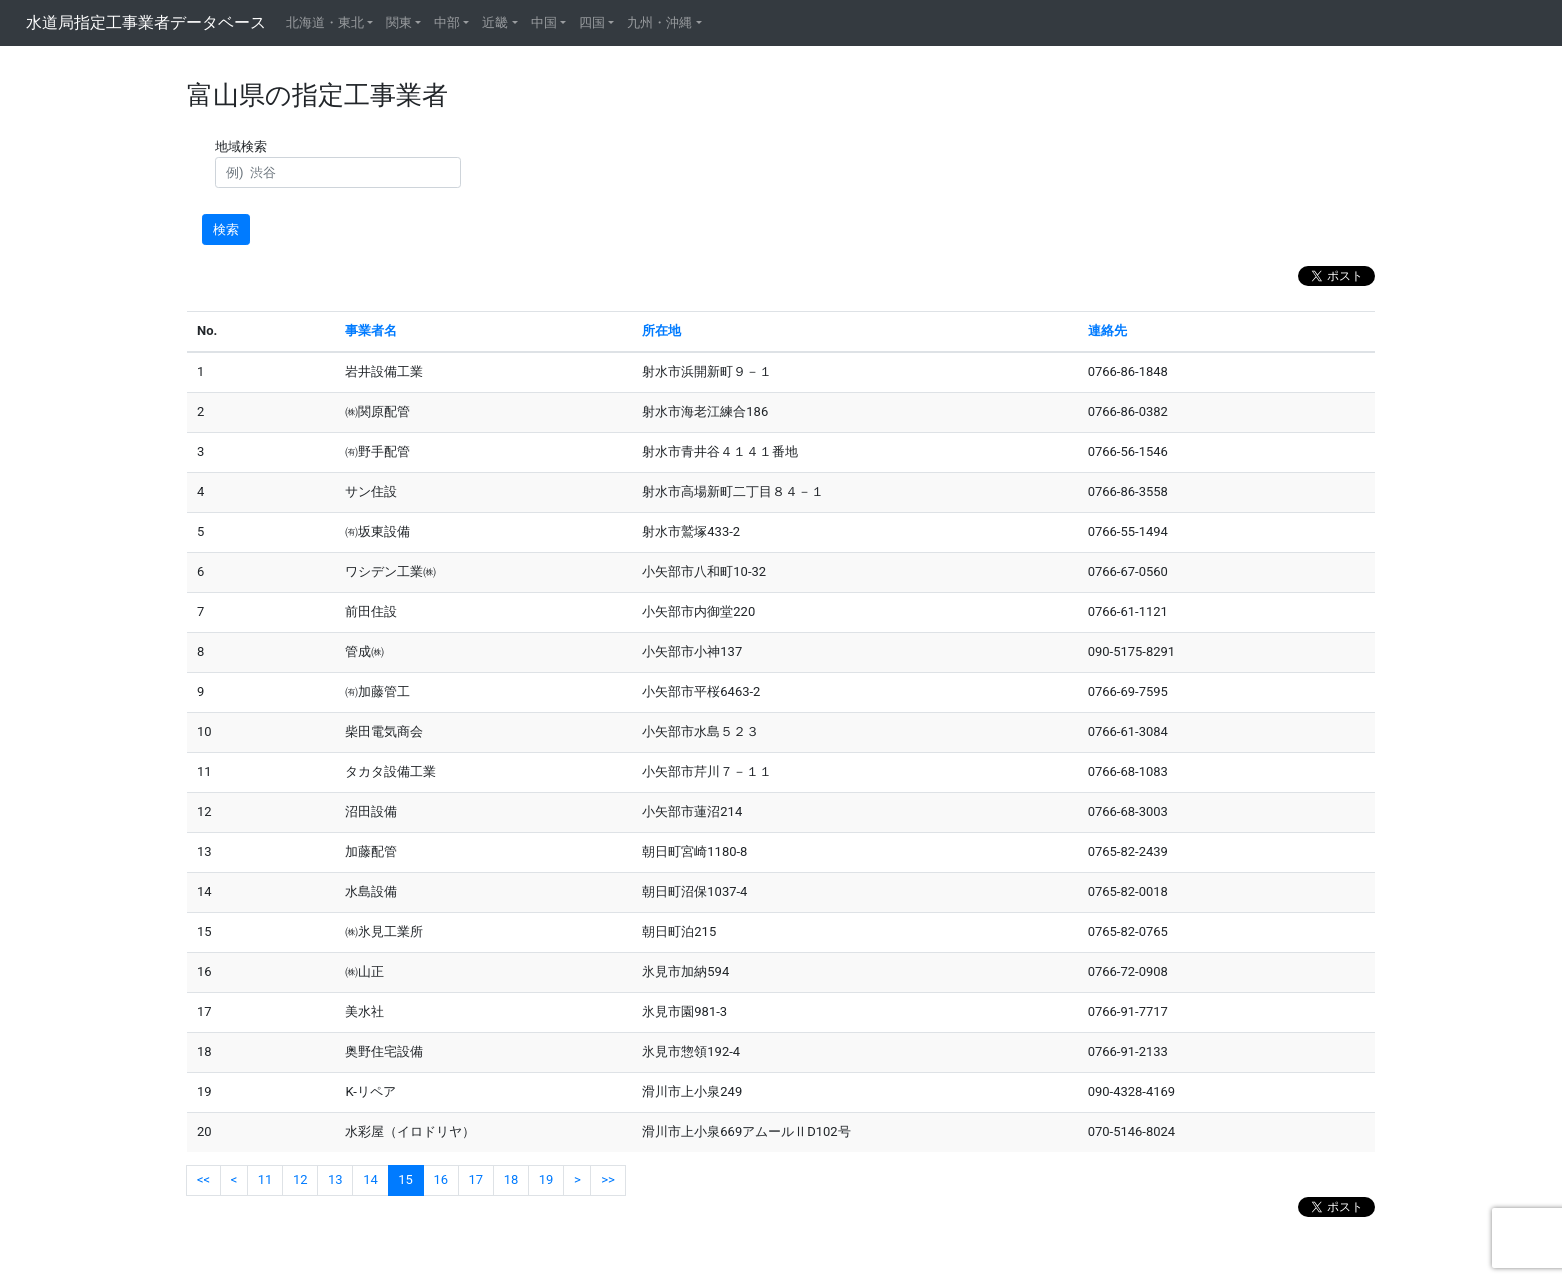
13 (335, 1179)
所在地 (661, 330)
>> (608, 1179)
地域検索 (244, 146)
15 (405, 1179)
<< (203, 1179)
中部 (447, 22)
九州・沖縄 (659, 22)
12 (300, 1179)
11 (265, 1179)
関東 (399, 22)
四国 (592, 22)
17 (476, 1179)
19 (546, 1179)
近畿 (495, 22)
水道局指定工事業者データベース (146, 22)
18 (511, 1179)
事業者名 (371, 330)
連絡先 (1107, 330)
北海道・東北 (325, 22)
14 (370, 1179)
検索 (226, 229)
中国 (544, 22)
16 (440, 1179)
